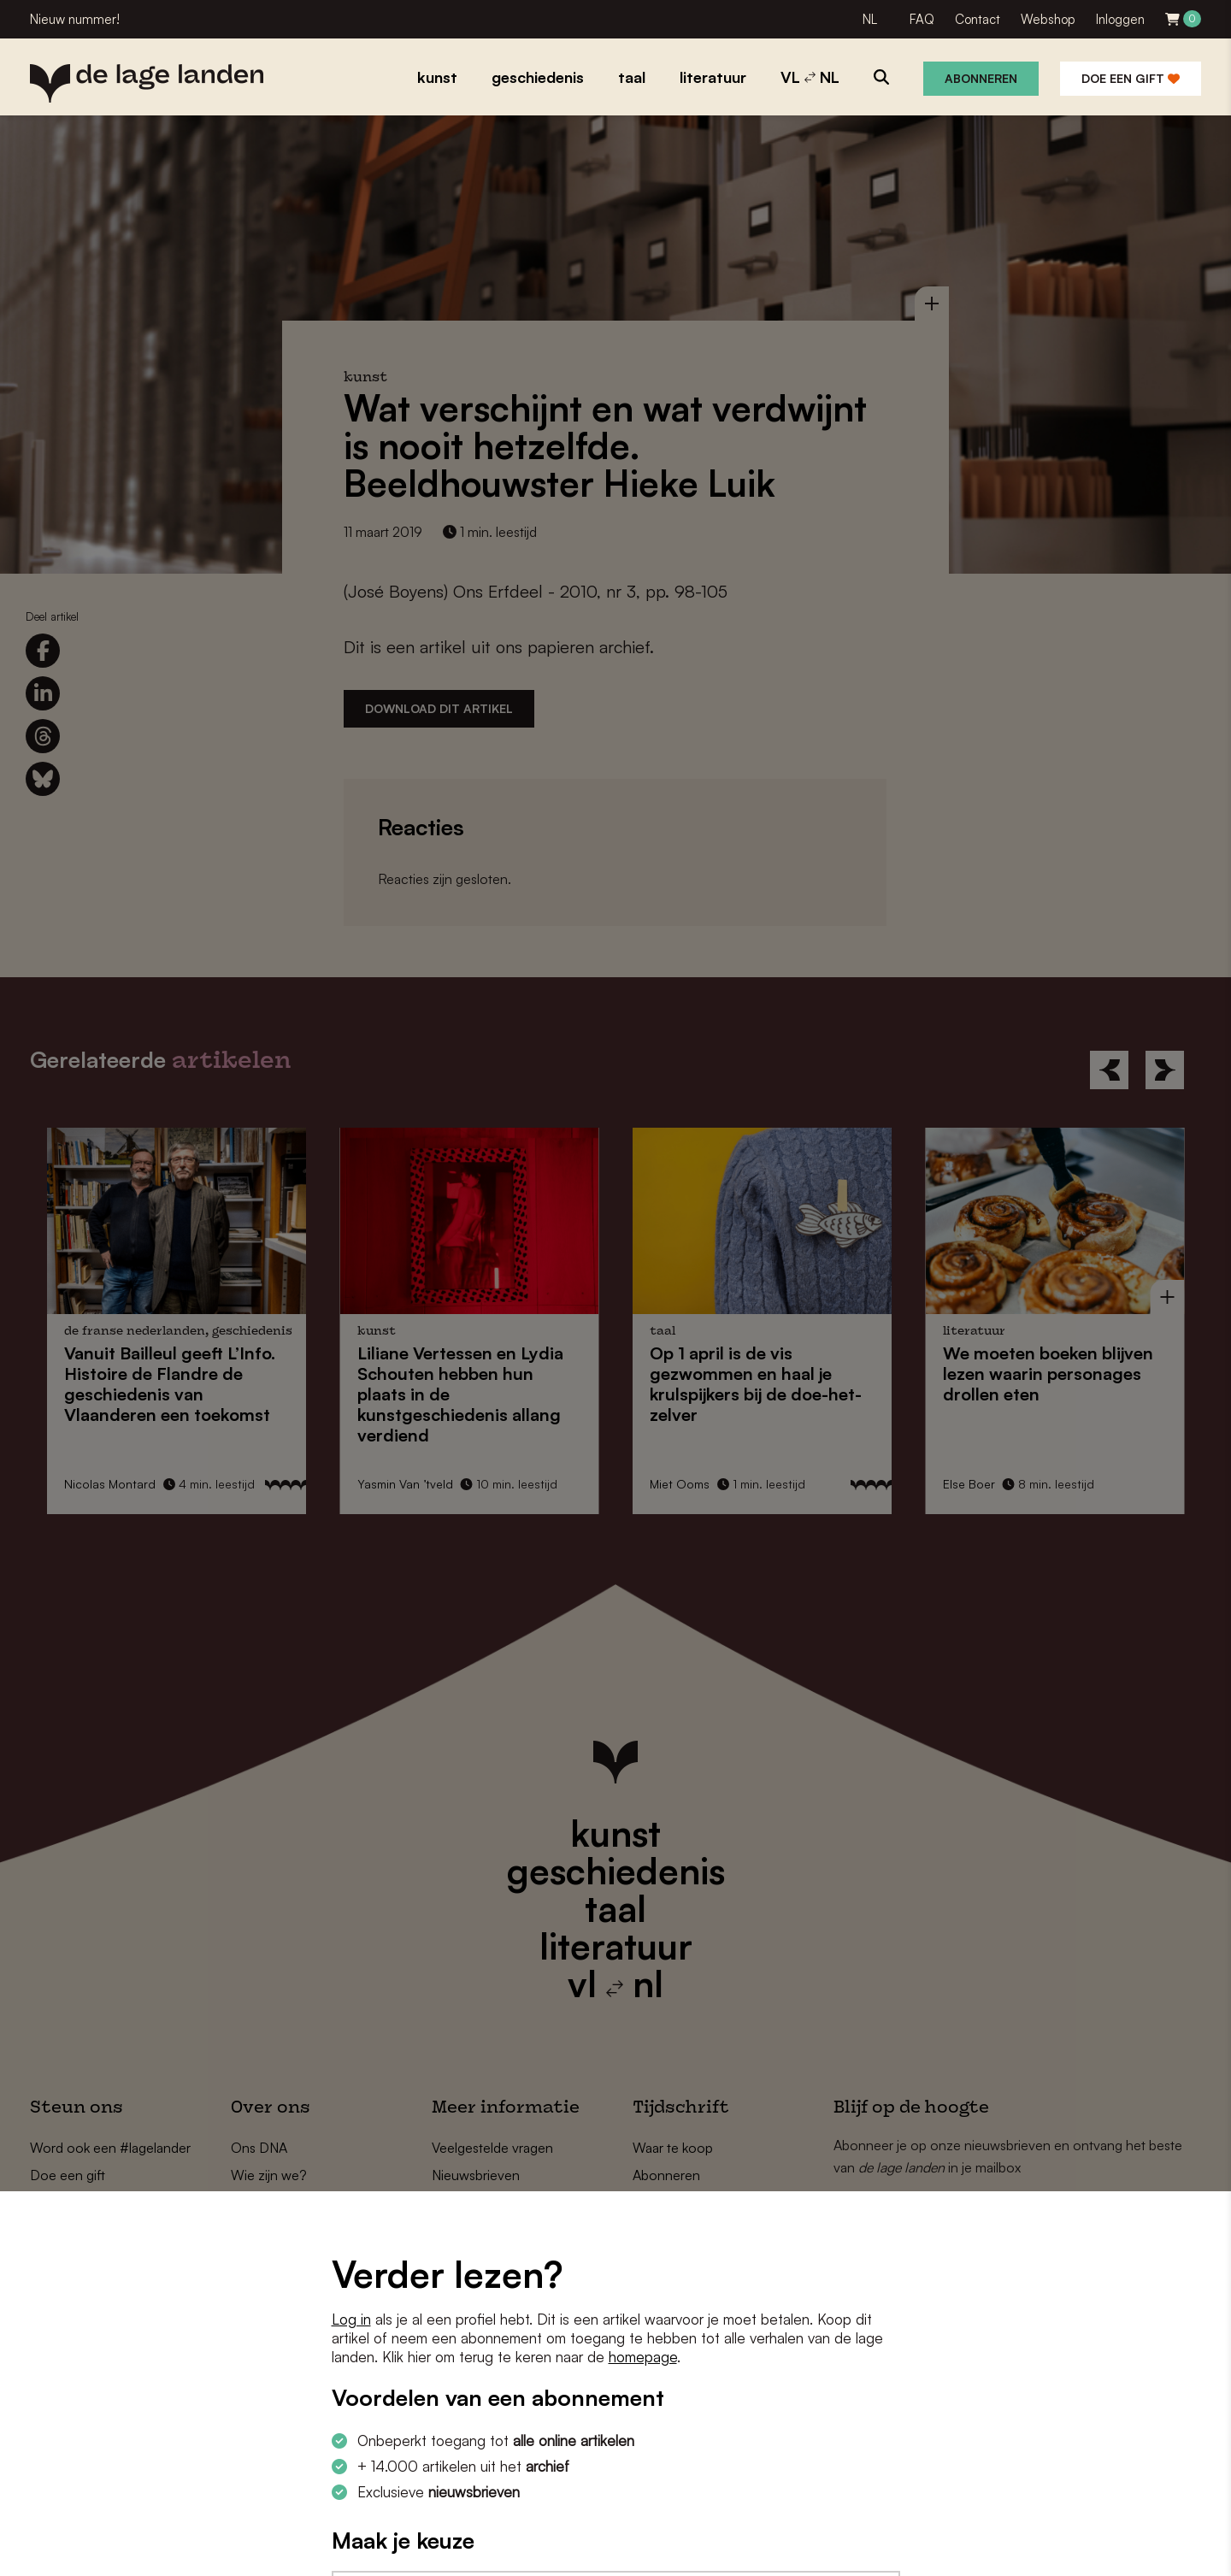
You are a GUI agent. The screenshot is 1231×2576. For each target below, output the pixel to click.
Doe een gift (1130, 78)
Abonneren (981, 78)
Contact (977, 19)
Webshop (1048, 19)
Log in (351, 2319)
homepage (643, 2357)
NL (870, 19)
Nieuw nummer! (75, 19)
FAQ (922, 19)
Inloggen (1120, 19)
